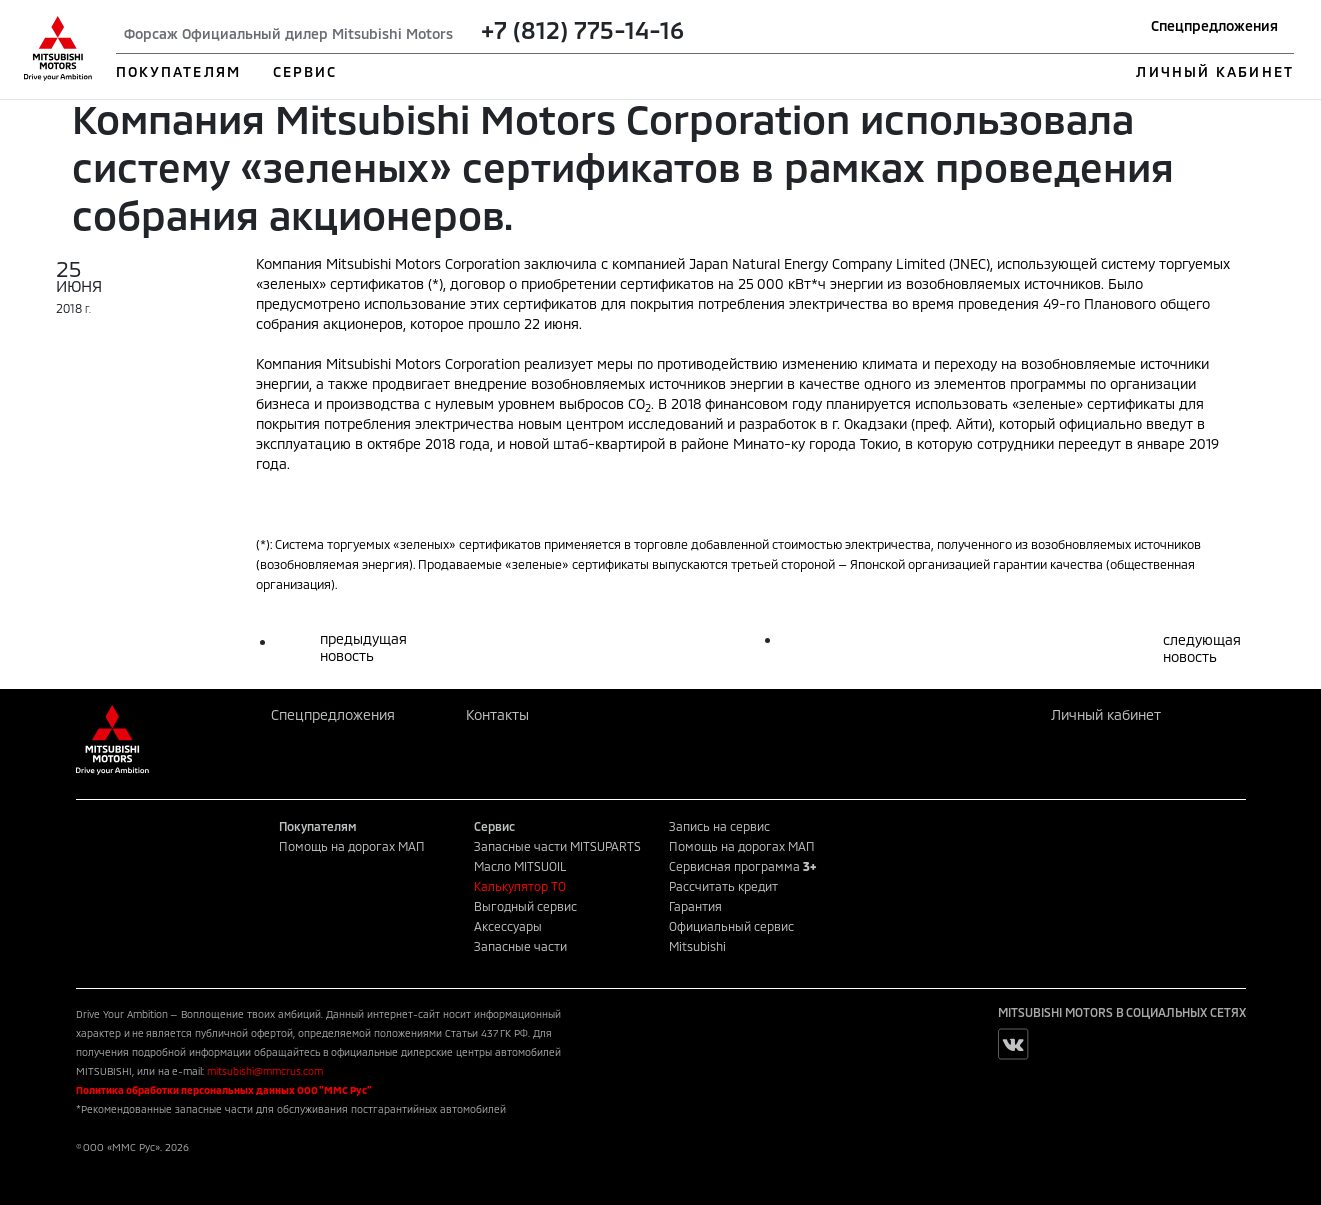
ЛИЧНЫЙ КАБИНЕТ (1214, 71)
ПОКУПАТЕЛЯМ (178, 71)
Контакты (497, 714)
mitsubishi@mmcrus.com (265, 1071)
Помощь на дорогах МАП (352, 846)
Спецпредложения (1214, 25)
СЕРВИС (305, 71)
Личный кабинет (1106, 714)
